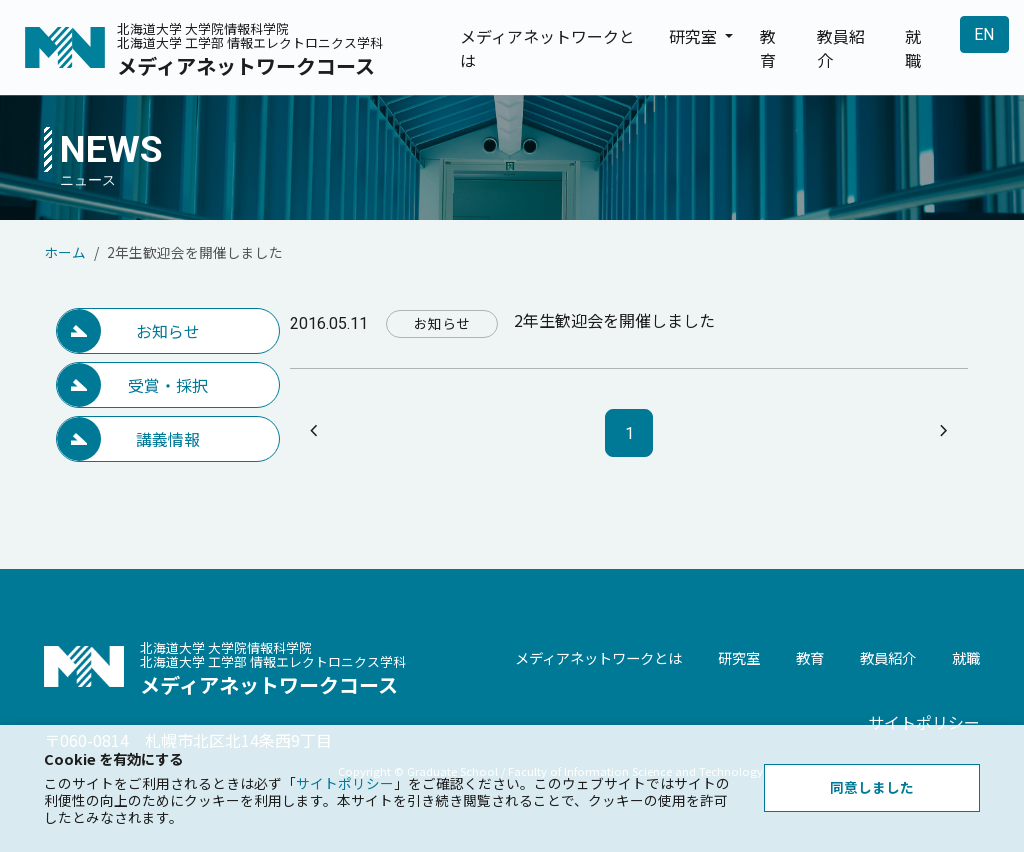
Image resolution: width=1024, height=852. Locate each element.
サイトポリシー (924, 722)
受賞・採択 (168, 385)
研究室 (739, 657)
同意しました (872, 787)
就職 (913, 48)
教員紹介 (841, 48)
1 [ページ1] (629, 433)
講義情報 (168, 439)
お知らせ (168, 331)
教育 (768, 48)
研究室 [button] (695, 36)
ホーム (65, 252)
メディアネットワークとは (547, 48)
